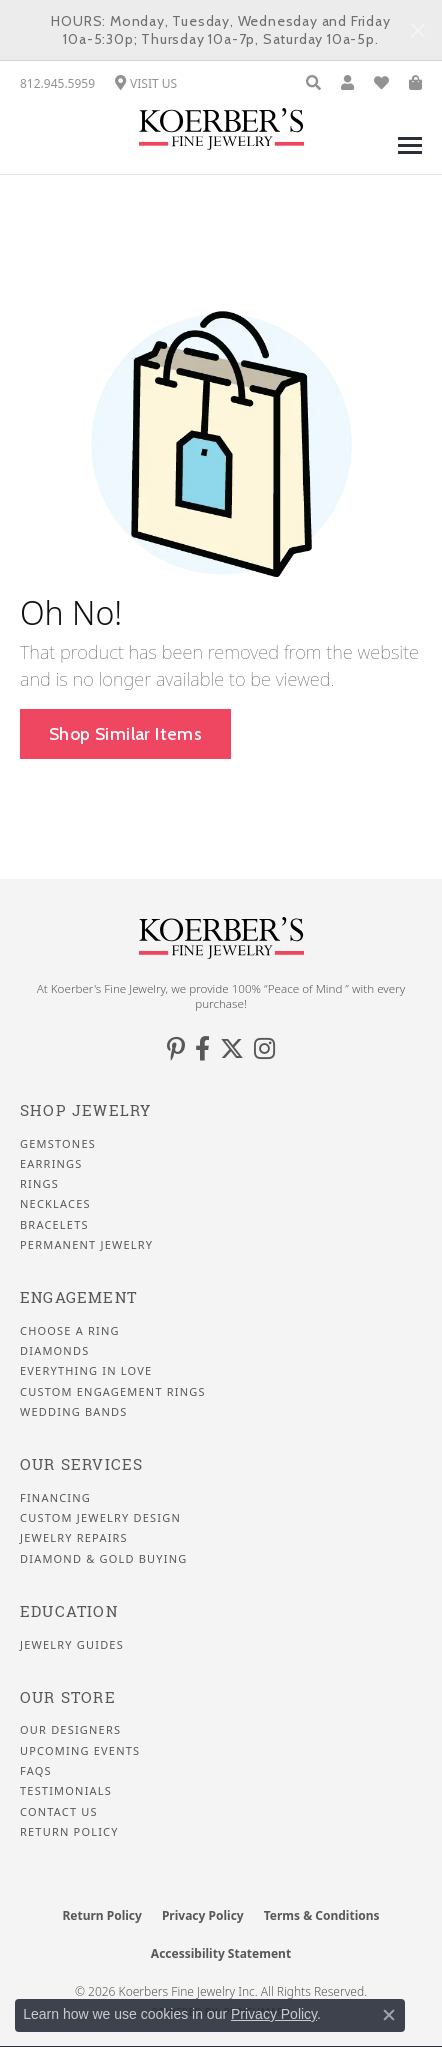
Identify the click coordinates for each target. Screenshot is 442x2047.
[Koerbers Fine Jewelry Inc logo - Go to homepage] (221, 129)
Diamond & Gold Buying (103, 1559)
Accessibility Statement (221, 1953)
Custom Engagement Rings (113, 1392)
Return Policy (69, 1832)
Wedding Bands (74, 1412)
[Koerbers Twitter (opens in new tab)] (232, 1049)
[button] (313, 83)
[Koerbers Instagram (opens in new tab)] (264, 1049)
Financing (55, 1498)
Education (69, 1611)
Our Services (81, 1464)
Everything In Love (86, 1371)
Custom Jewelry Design (100, 1518)
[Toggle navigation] (410, 155)
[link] (57, 83)
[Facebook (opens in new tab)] (202, 1049)
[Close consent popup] (389, 2015)
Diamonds (54, 1351)
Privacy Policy (203, 1915)
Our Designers (70, 1730)
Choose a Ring (70, 1331)
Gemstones (58, 1144)
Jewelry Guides (72, 1645)
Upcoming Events (80, 1751)
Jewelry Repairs (74, 1538)
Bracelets (54, 1225)
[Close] (417, 30)
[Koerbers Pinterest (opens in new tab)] (176, 1049)
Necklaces (55, 1204)
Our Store (68, 1697)
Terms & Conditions (322, 1915)
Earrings (51, 1164)
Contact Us (59, 1812)
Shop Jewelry (85, 1110)
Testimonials (66, 1791)
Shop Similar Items (125, 733)
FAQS (36, 1771)
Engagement (78, 1297)
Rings (39, 1184)
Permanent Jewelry (86, 1245)
